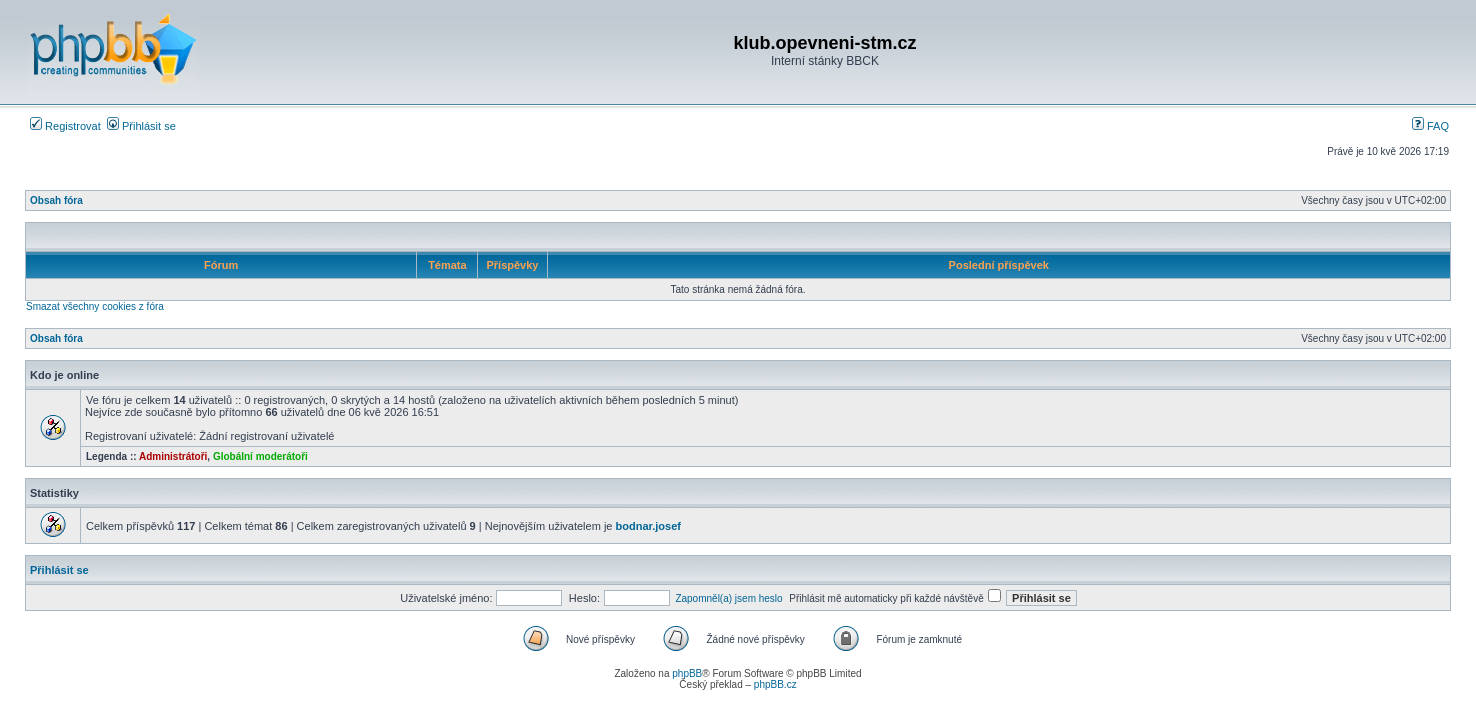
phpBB (687, 673)
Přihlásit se (141, 126)
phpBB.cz (775, 684)
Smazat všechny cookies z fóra (95, 306)
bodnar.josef (648, 526)
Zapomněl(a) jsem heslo (728, 598)
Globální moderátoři (260, 456)
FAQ (1430, 126)
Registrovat (65, 126)
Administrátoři (173, 456)
